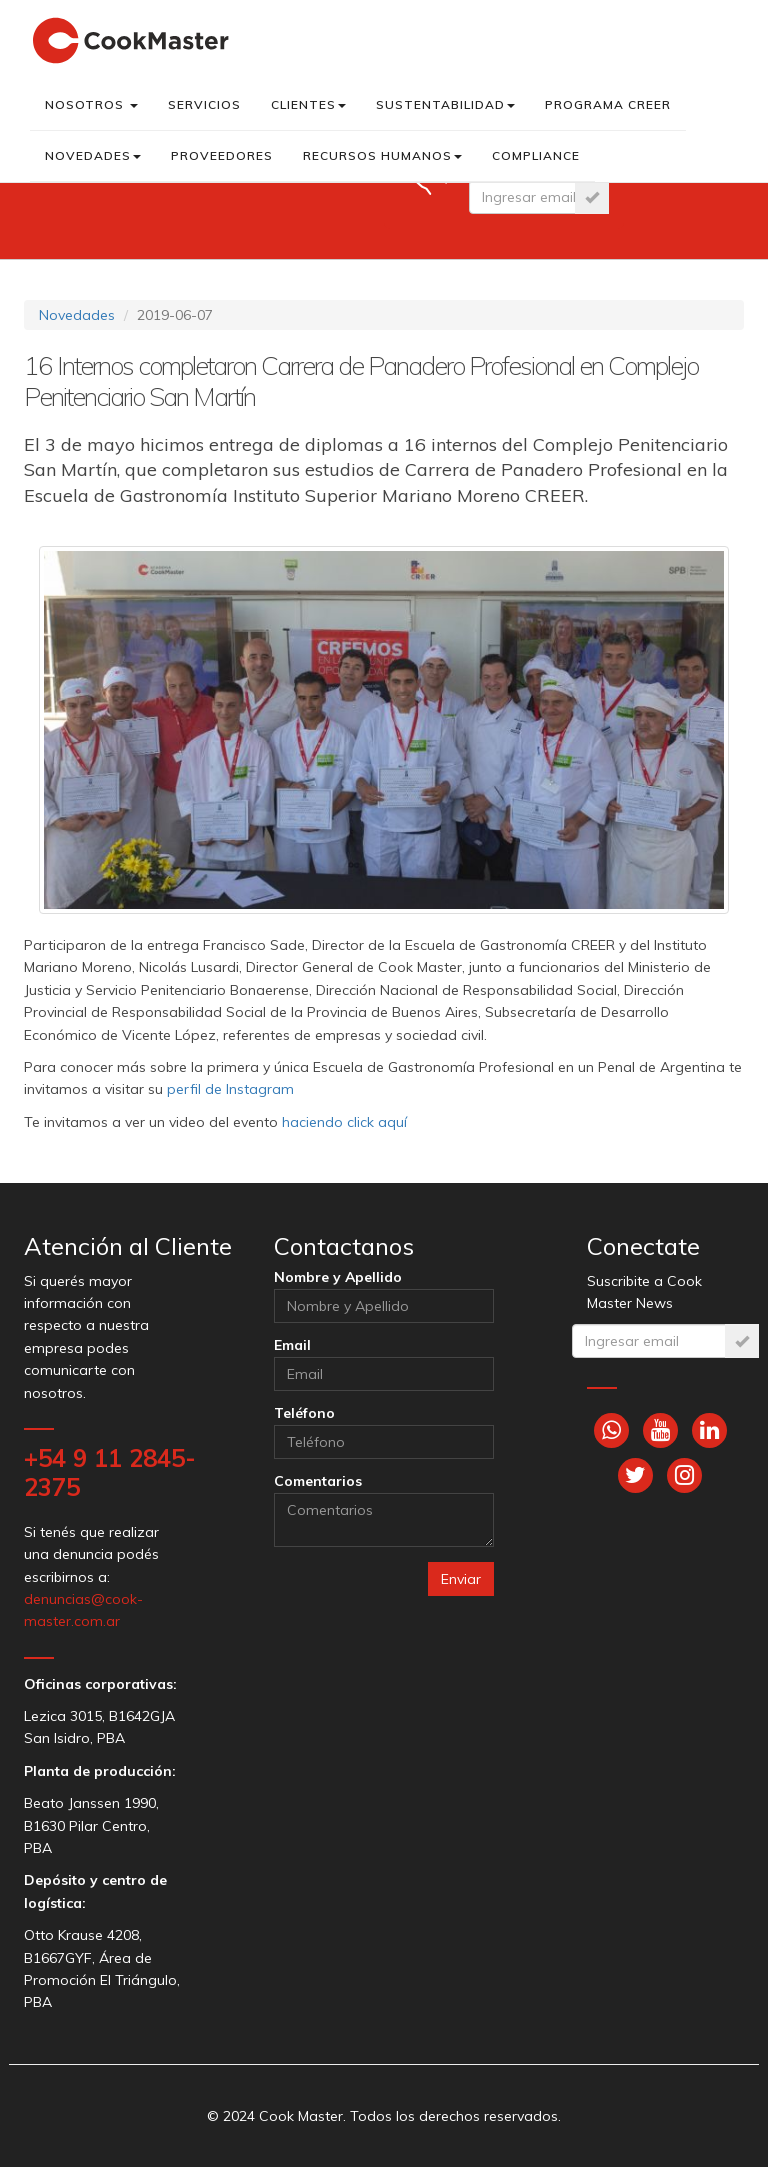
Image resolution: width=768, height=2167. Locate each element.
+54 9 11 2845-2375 (110, 1472)
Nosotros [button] (91, 104)
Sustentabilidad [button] (445, 104)
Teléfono (304, 1413)
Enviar (461, 1579)
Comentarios (318, 1481)
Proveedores (222, 155)
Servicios (204, 104)
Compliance (536, 155)
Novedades (77, 315)
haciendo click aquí (344, 1122)
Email (292, 1345)
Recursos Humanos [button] (382, 155)
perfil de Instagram (230, 1089)
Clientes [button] (308, 104)
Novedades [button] (93, 155)
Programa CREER (608, 104)
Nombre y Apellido (338, 1277)
